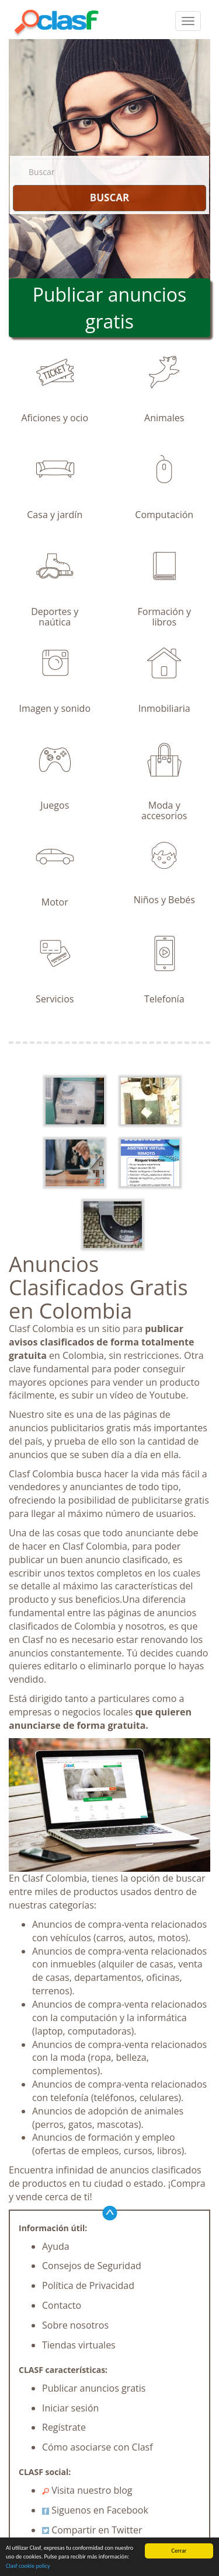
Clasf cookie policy (28, 2566)
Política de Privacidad (88, 2285)
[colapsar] (188, 21)
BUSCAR (109, 197)
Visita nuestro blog (87, 2490)
